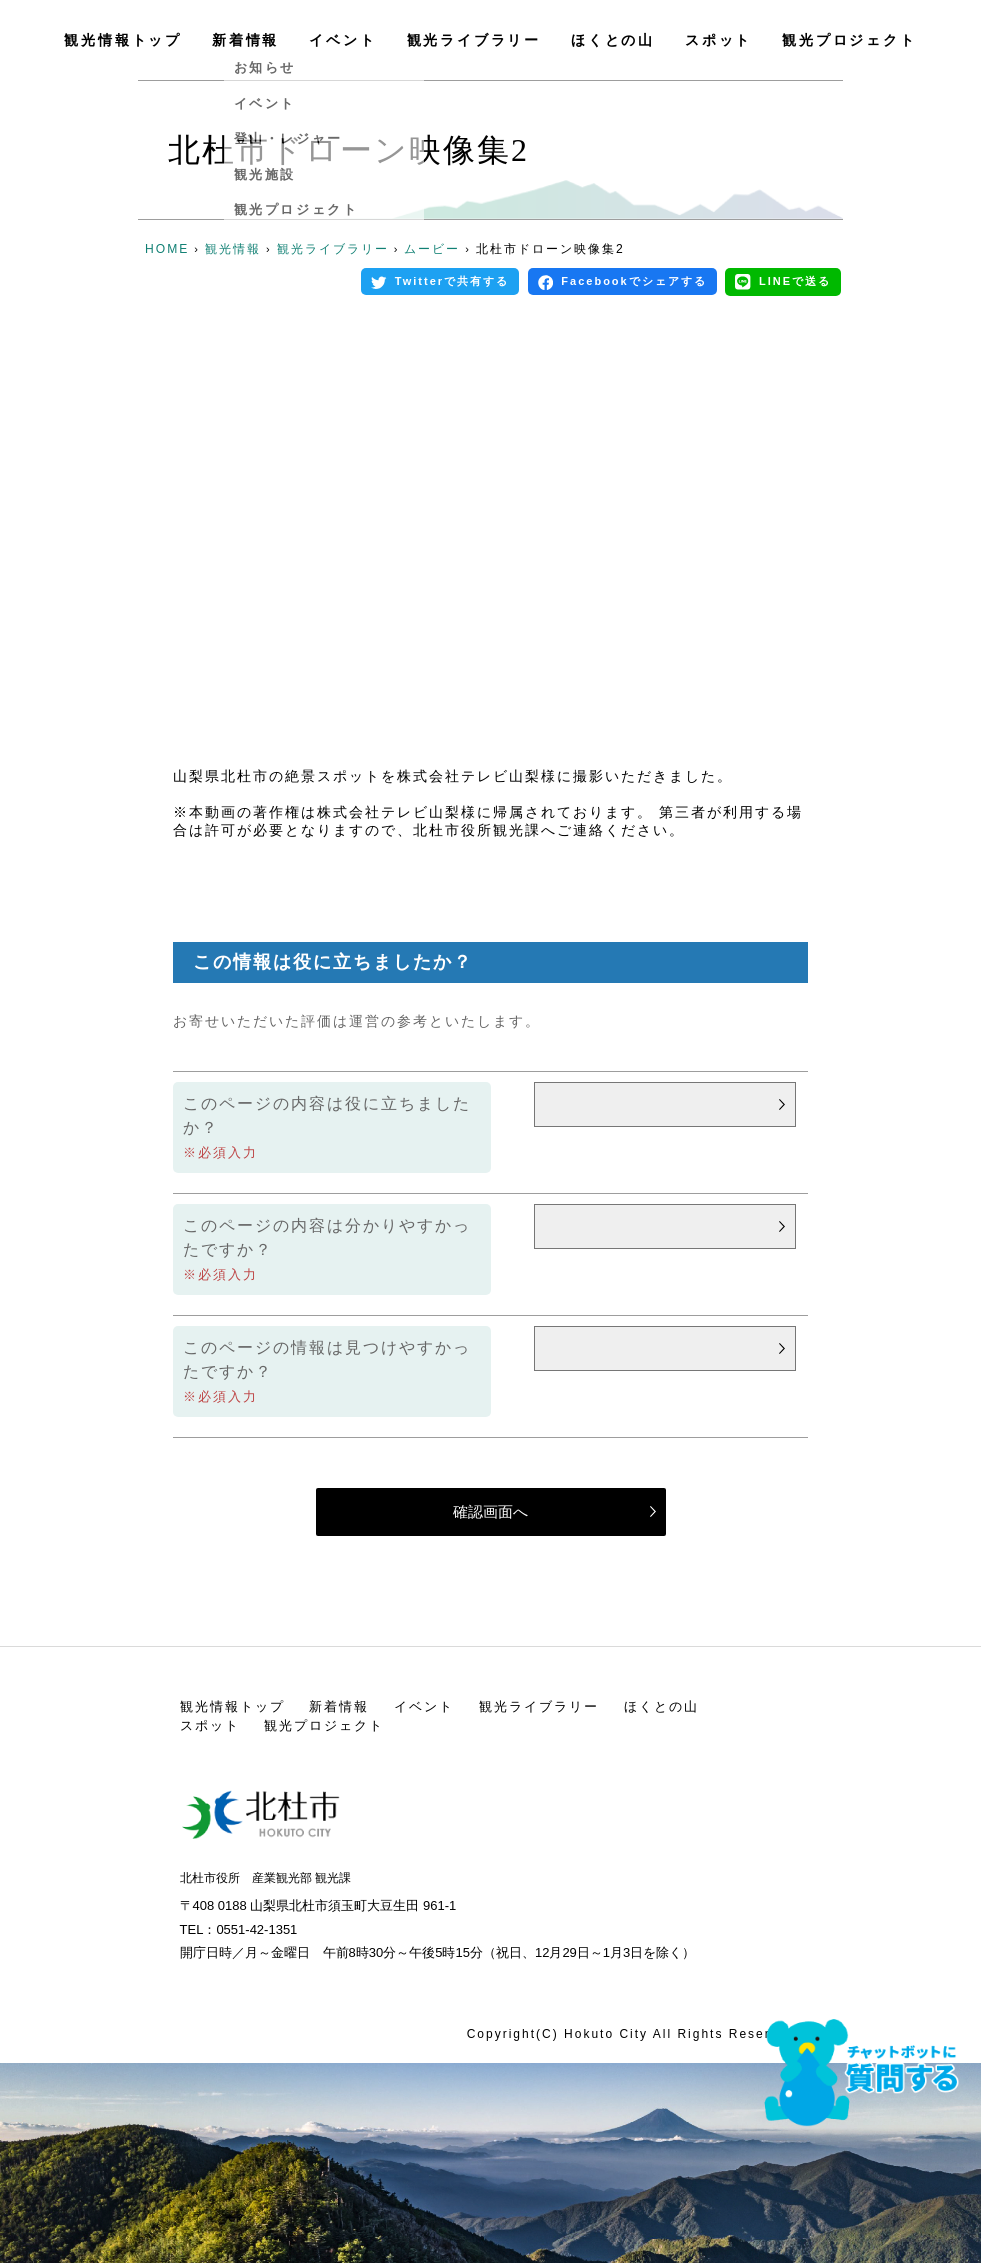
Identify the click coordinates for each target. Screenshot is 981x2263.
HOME (167, 249)
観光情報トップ (123, 40)
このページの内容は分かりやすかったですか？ (327, 1237)
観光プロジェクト (849, 40)
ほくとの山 (613, 40)
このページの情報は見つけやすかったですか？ (327, 1359)
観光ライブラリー (474, 40)
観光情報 (233, 249)
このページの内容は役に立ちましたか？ (327, 1115)
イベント (342, 40)
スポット (718, 40)
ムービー (432, 249)
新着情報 (245, 40)
